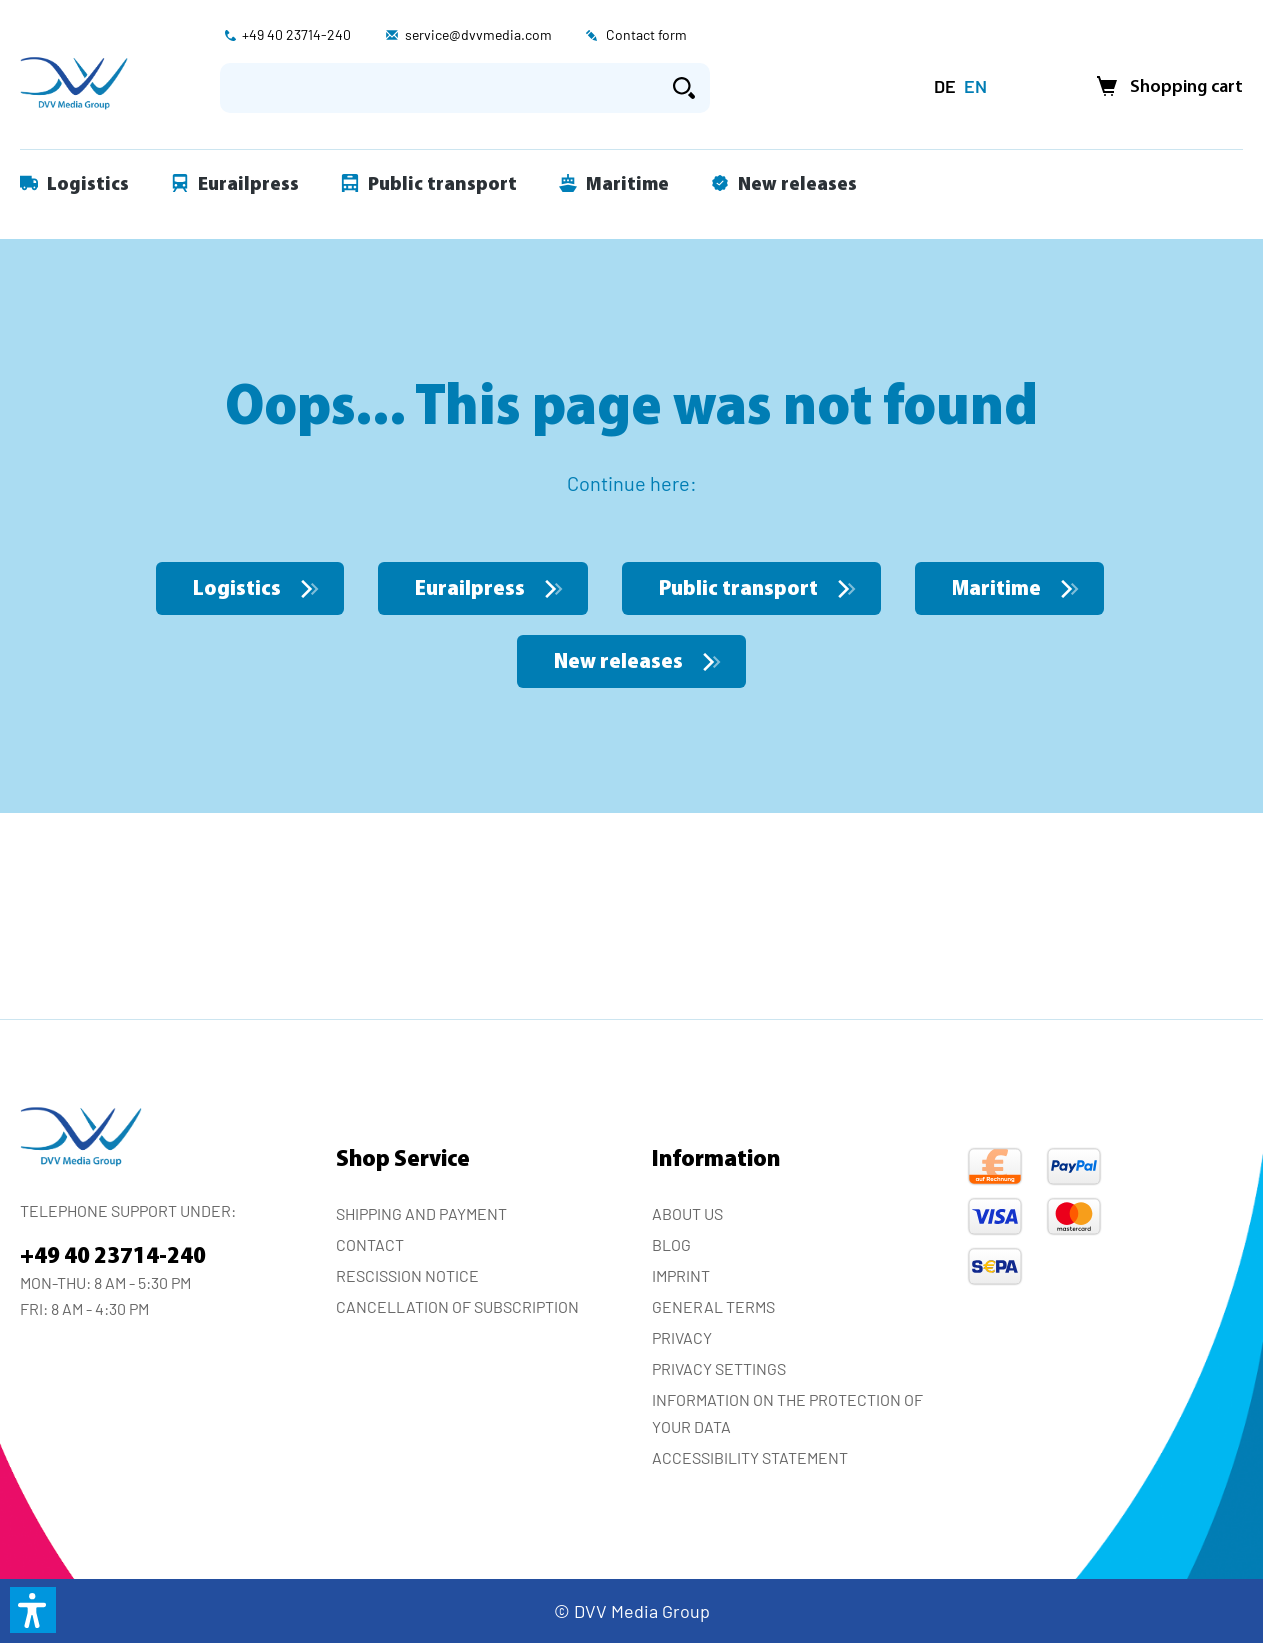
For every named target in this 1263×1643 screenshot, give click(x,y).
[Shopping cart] (1164, 87)
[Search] (684, 88)
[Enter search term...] (439, 88)
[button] (33, 1610)
